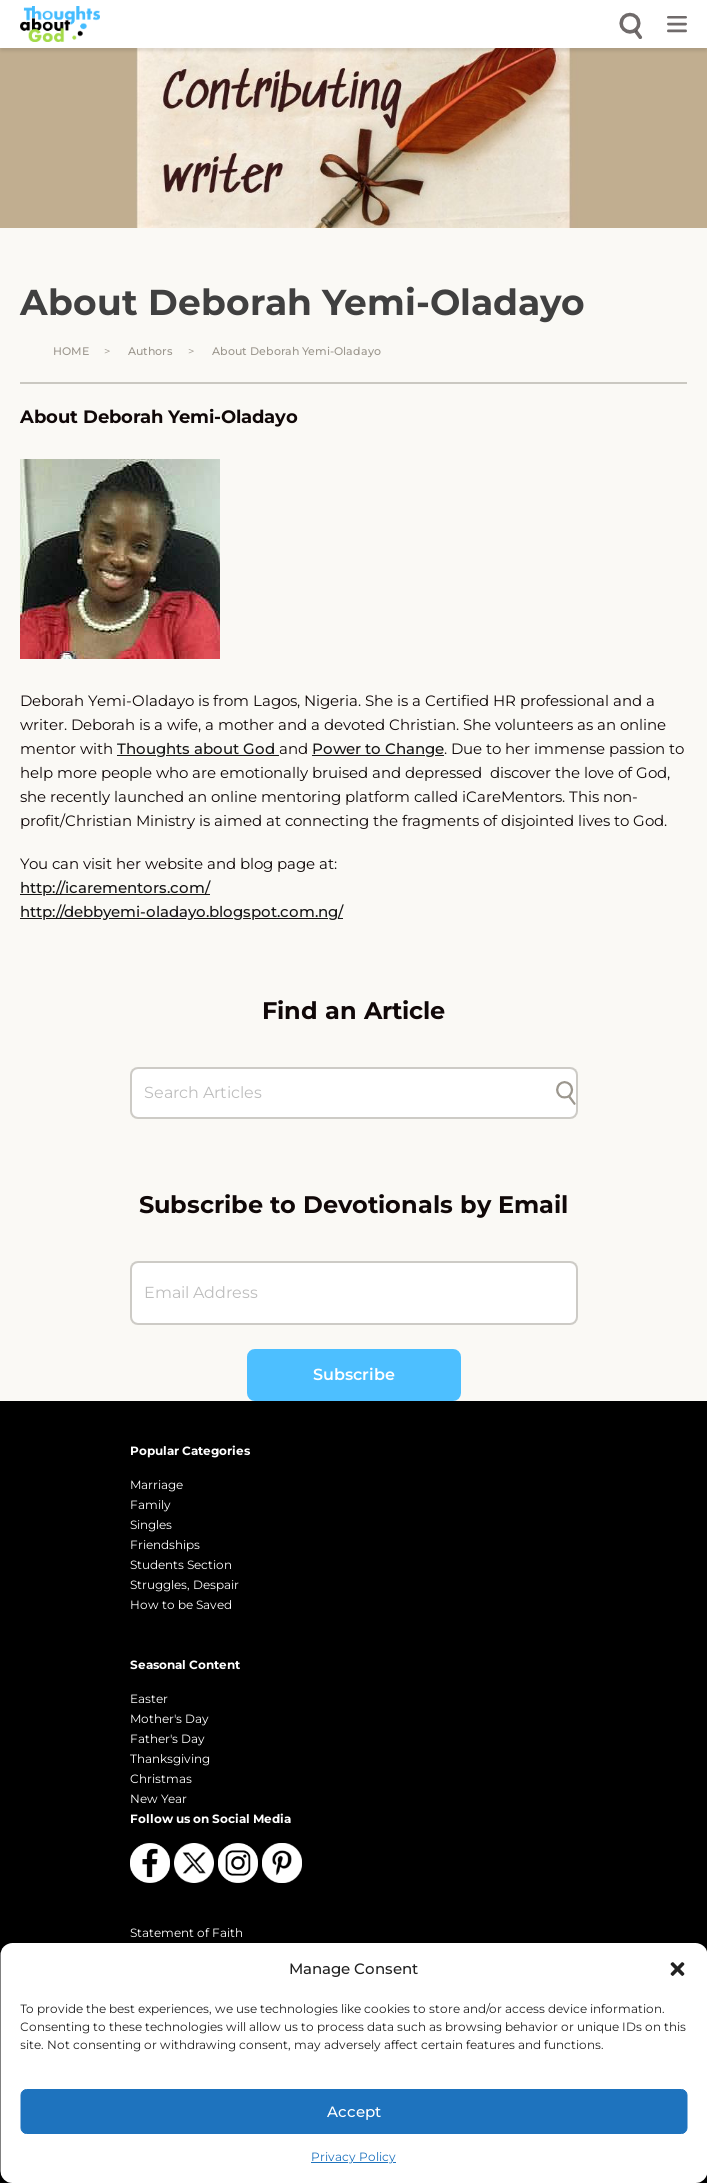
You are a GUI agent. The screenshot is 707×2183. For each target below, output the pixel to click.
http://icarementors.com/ (115, 887)
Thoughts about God (198, 748)
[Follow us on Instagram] (238, 1863)
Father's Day (167, 1738)
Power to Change (378, 748)
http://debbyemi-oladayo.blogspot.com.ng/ (181, 911)
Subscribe (354, 1374)
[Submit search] (566, 1093)
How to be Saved (181, 1604)
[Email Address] (354, 1293)
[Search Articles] (344, 1093)
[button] (677, 1969)
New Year (158, 1798)
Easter (149, 1698)
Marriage (156, 1484)
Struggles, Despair (184, 1584)
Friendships (165, 1544)
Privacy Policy (353, 2156)
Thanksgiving (170, 1758)
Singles (151, 1524)
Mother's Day (169, 1718)
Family (150, 1504)
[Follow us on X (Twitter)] (194, 1863)
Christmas (161, 1778)
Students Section (181, 1564)
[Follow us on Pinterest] (282, 1863)
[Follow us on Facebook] (150, 1863)
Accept (354, 2111)
